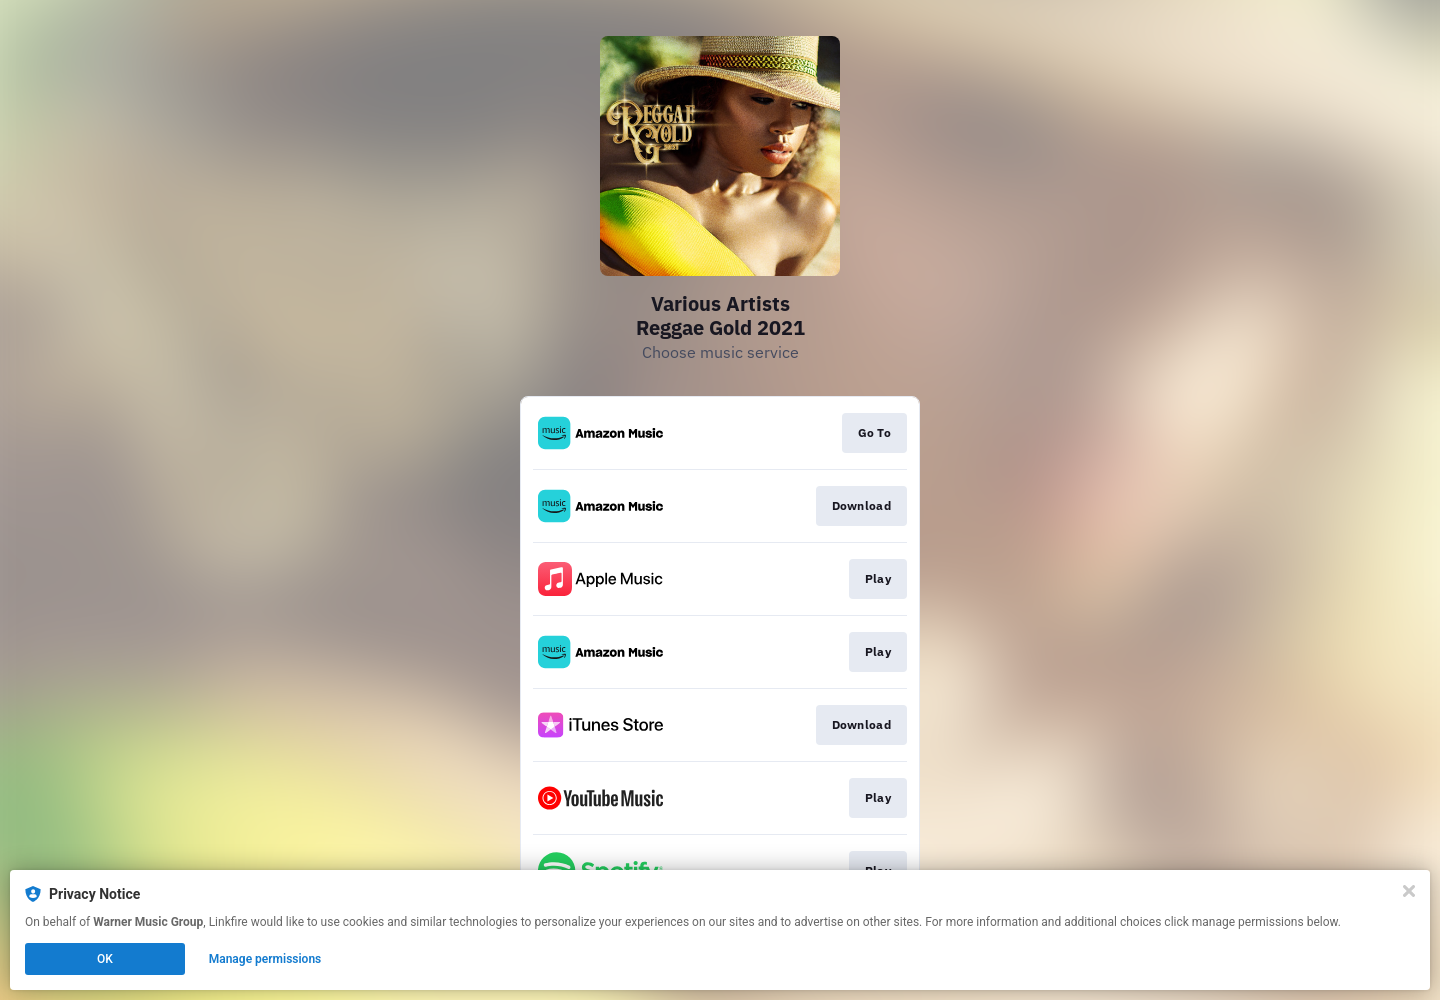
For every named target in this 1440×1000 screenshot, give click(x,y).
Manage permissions (265, 959)
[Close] (1409, 891)
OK (105, 959)
